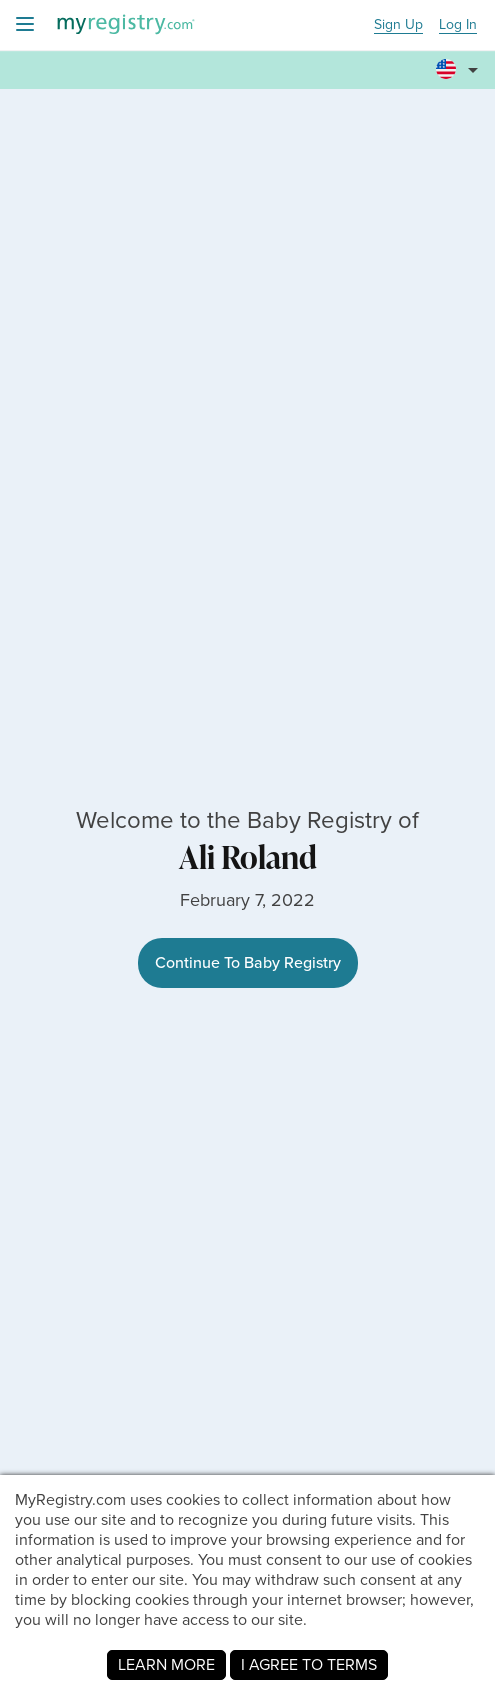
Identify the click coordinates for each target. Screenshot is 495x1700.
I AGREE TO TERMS (309, 1664)
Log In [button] (458, 25)
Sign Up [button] (398, 25)
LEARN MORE (166, 1664)
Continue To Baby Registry (248, 962)
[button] (460, 61)
